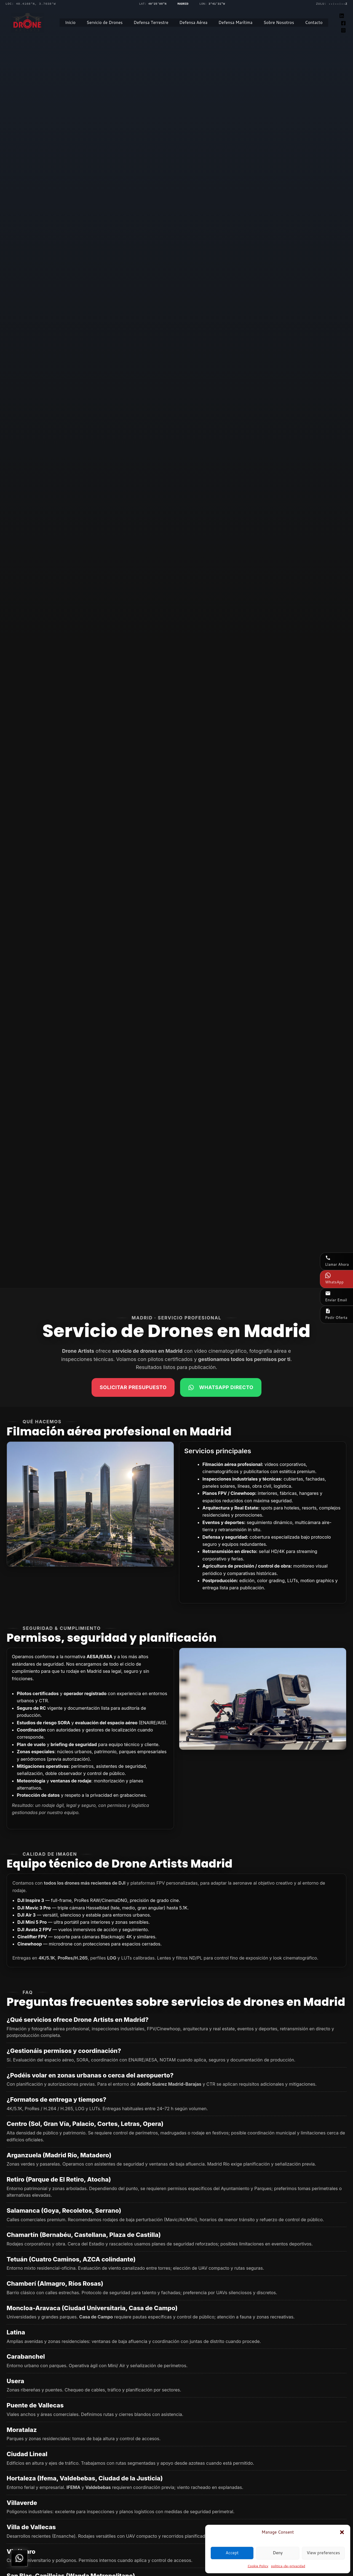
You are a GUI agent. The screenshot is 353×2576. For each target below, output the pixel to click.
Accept (232, 2553)
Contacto (314, 22)
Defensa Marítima (235, 22)
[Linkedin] (341, 15)
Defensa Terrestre (151, 22)
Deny (278, 2553)
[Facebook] (343, 23)
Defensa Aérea (193, 22)
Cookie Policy (258, 2566)
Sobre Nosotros (278, 22)
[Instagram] (343, 30)
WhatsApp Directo (220, 1387)
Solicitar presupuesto (133, 1387)
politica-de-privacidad (288, 2566)
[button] (342, 2532)
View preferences (323, 2553)
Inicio (70, 22)
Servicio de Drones (105, 22)
